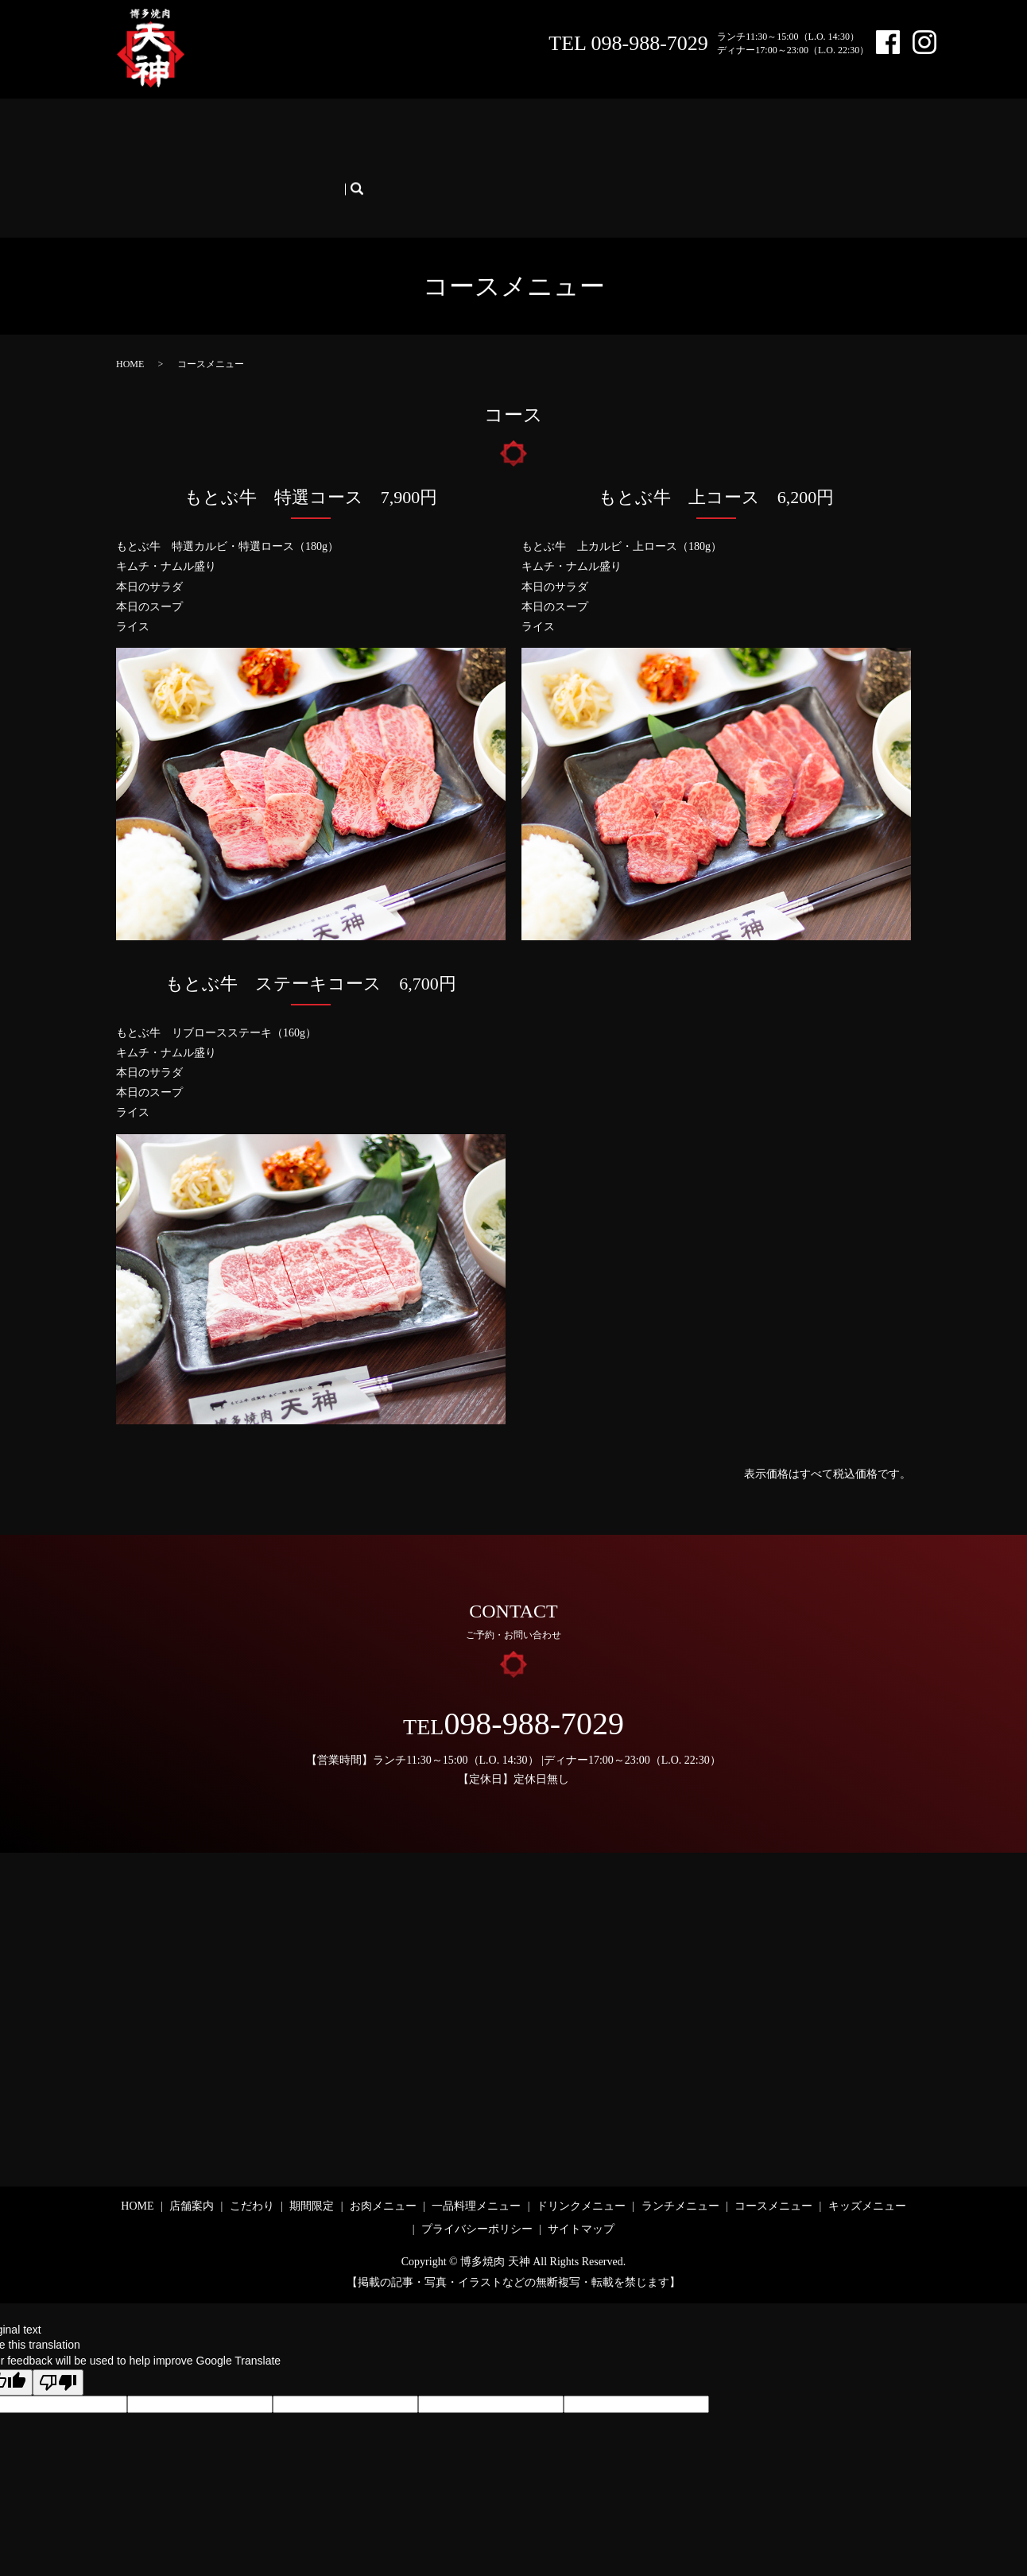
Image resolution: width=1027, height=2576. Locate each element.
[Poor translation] (58, 2340)
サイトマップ (581, 2188)
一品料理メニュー (479, 134)
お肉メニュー (385, 134)
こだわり (254, 134)
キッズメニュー (163, 159)
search (230, 159)
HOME (140, 134)
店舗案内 (194, 134)
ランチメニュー (683, 134)
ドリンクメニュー (584, 134)
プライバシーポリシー (477, 2188)
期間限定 (315, 134)
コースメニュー (777, 134)
